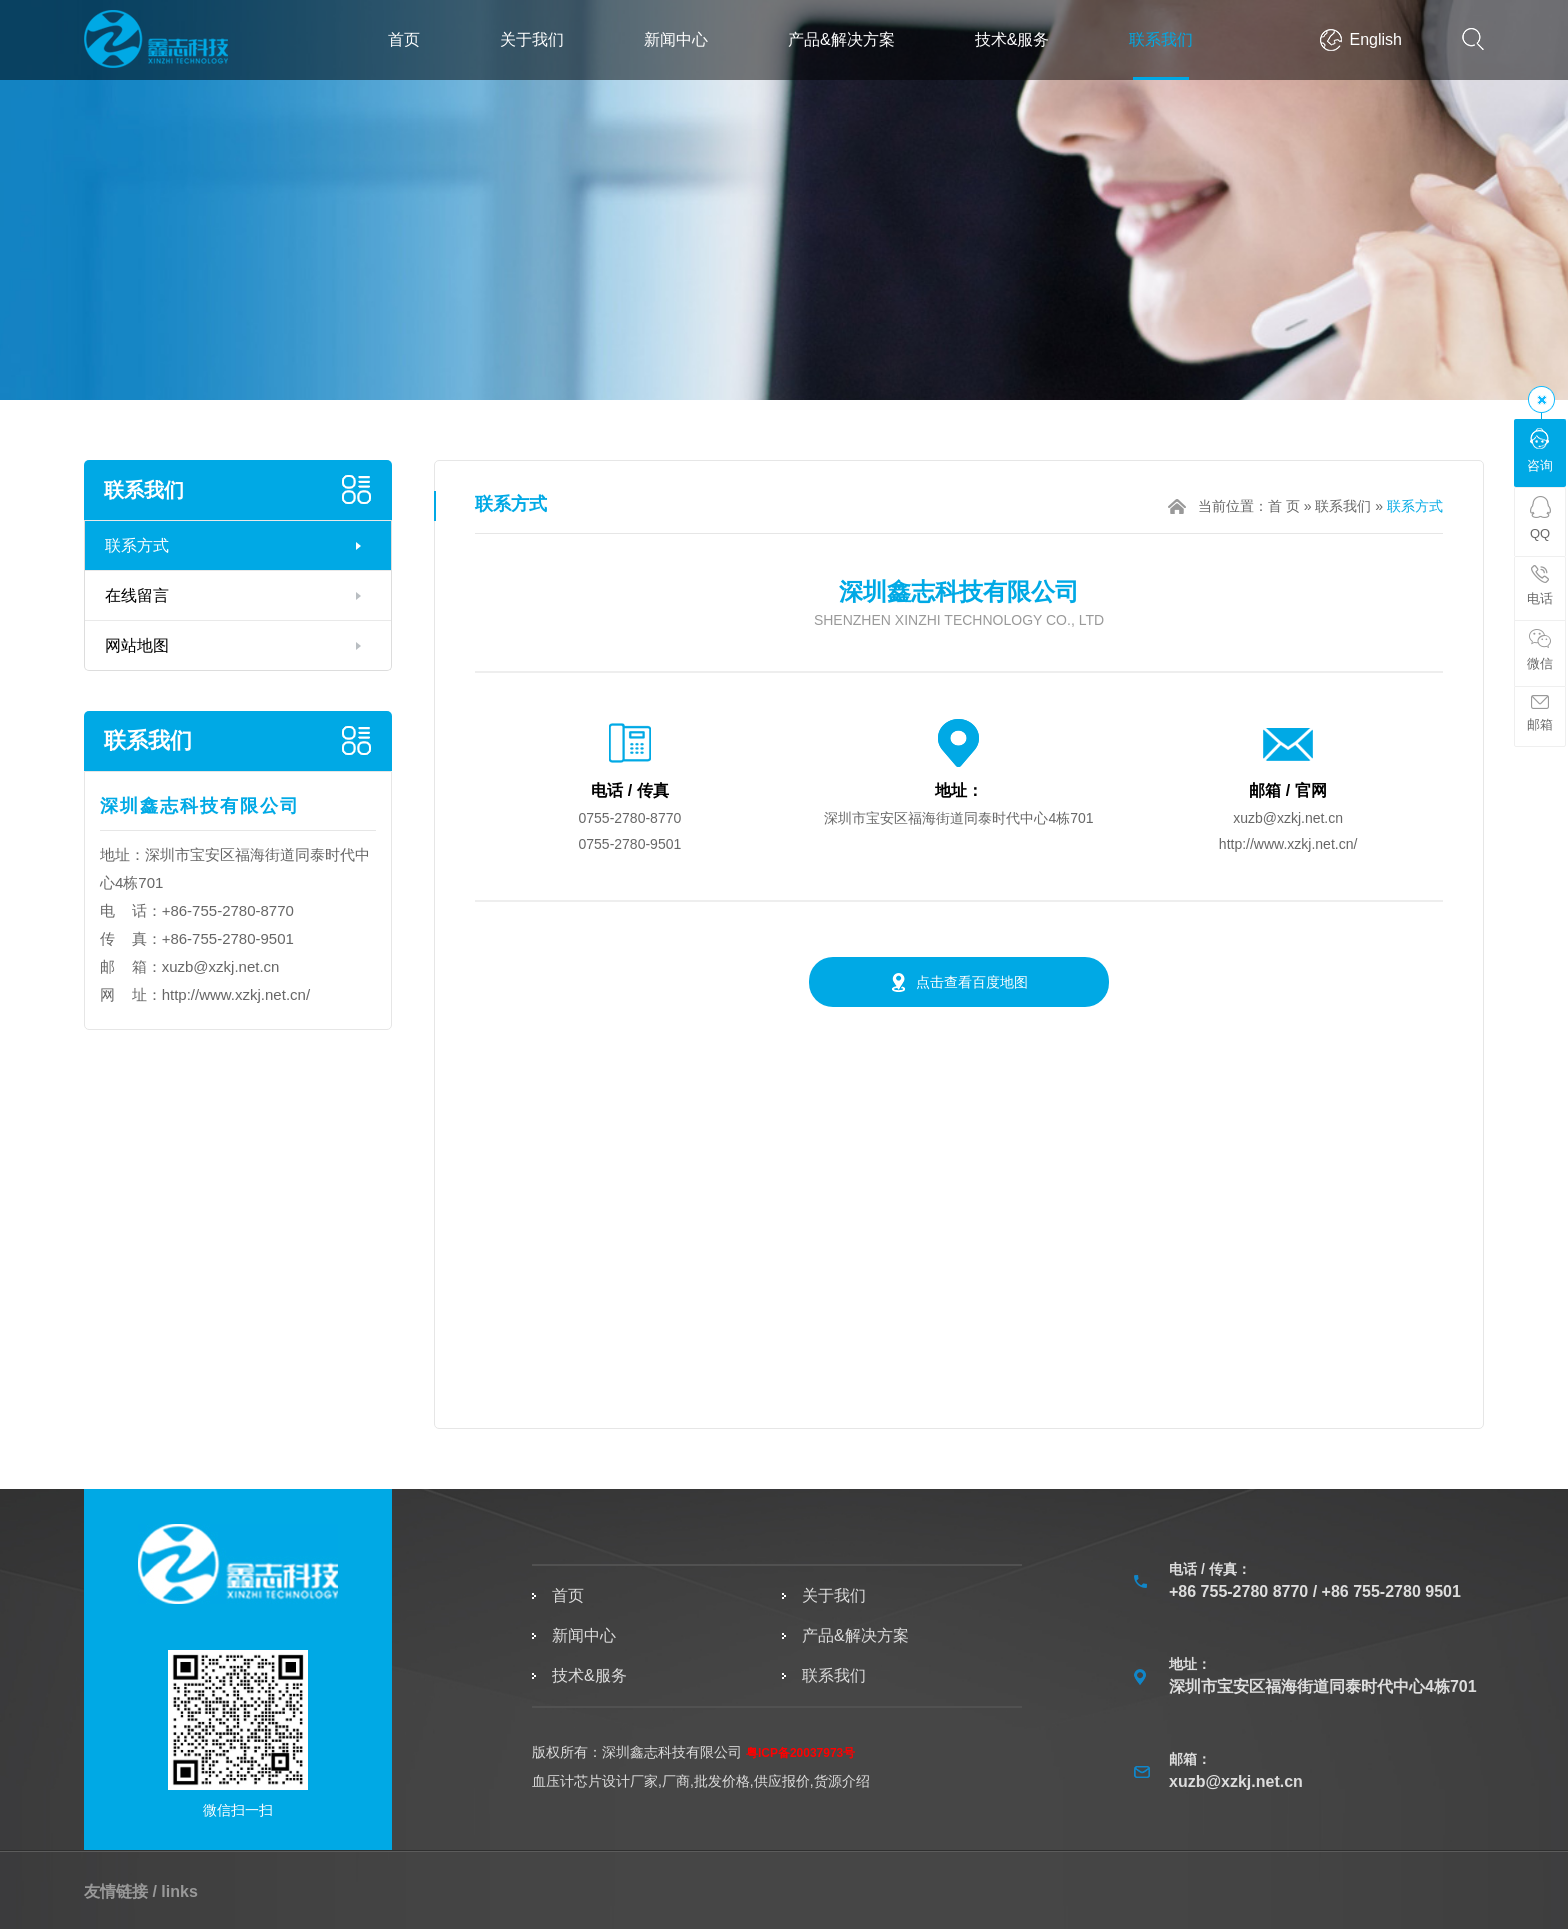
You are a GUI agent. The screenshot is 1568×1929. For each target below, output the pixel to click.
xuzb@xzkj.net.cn (221, 966)
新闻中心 (676, 39)
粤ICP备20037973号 (800, 1753)
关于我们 (532, 39)
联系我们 (1161, 39)
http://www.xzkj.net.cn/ (236, 994)
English (1376, 39)
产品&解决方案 (841, 39)
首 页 (1284, 506)
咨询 (1540, 450)
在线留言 (137, 595)
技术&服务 (1012, 39)
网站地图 (137, 645)
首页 (404, 39)
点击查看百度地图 (972, 982)
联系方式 (137, 545)
